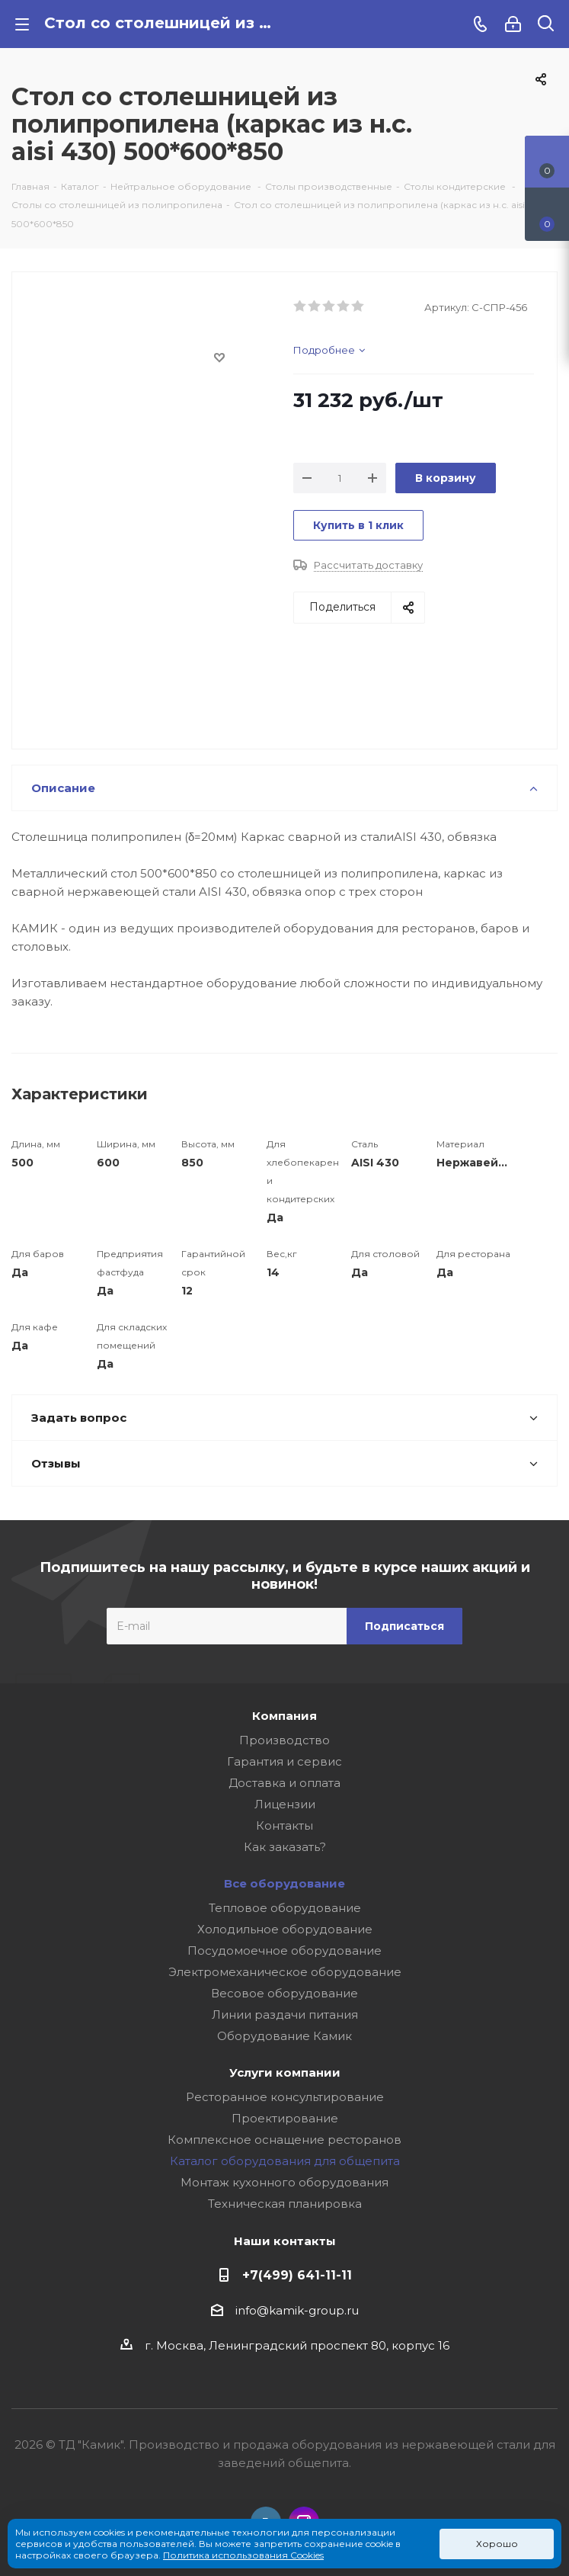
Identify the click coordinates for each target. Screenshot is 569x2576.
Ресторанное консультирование (285, 2097)
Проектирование (285, 2118)
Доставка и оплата (284, 1783)
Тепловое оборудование (285, 1908)
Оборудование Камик (284, 2036)
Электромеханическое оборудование (284, 1972)
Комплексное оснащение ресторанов (284, 2139)
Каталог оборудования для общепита (285, 2161)
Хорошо (497, 2543)
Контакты (284, 1825)
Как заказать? (285, 1847)
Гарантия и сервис (284, 1761)
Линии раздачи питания (285, 2014)
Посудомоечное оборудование (284, 1950)
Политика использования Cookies (243, 2555)
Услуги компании (284, 2072)
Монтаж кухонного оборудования (284, 2182)
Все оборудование (284, 1883)
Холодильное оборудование (284, 1929)
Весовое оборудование (284, 1993)
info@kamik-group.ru (297, 2310)
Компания (284, 1715)
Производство (284, 1740)
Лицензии (284, 1804)
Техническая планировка (285, 2203)
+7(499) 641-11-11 (297, 2274)
